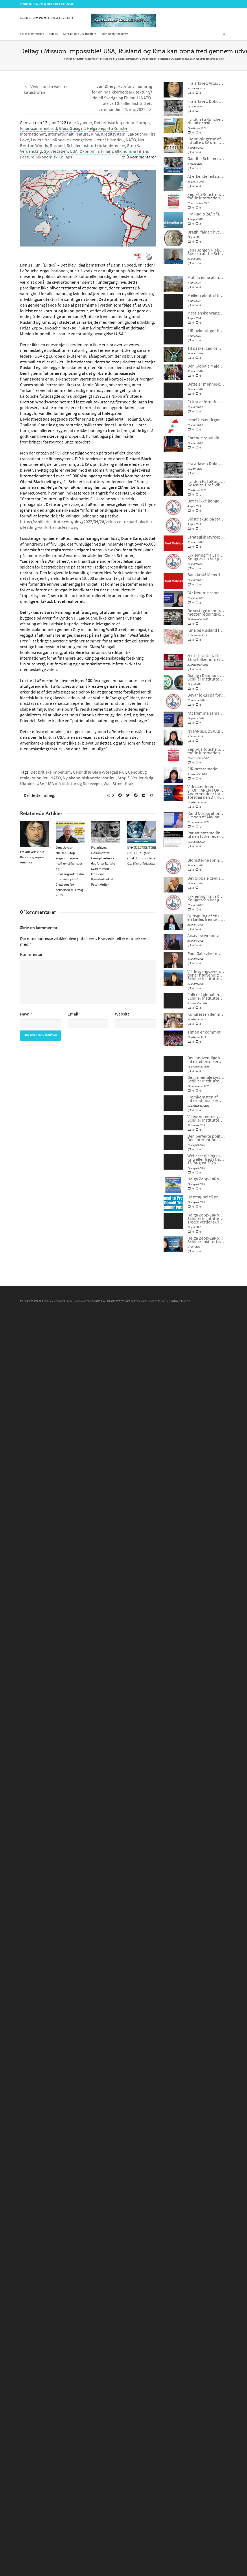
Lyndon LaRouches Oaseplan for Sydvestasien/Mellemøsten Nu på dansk (206, 121)
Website (122, 1014)
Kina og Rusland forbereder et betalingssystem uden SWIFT (206, 630)
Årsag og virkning (203, 935)
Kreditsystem (113, 134)
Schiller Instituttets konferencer (96, 146)
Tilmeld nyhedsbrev (114, 34)
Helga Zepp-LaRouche (107, 128)
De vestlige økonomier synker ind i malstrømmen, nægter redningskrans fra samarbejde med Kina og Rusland (206, 612)
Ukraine (27, 784)
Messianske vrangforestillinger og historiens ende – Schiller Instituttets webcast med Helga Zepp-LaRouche (206, 313)
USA (73, 151)
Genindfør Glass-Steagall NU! (99, 772)
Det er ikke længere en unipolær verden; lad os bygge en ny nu (206, 501)
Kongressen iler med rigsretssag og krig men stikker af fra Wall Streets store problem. (206, 1014)
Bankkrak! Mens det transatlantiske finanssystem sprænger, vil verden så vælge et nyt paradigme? (206, 575)
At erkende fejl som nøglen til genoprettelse (206, 176)
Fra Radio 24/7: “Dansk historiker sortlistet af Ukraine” (206, 214)
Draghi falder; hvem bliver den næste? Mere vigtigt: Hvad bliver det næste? (206, 232)
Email (73, 1014)
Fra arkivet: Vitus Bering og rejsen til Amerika (34, 857)
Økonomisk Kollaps (54, 157)
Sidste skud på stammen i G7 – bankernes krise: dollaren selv (206, 519)
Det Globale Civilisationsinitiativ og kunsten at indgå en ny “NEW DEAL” (206, 878)
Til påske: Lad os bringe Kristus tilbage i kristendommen (206, 348)
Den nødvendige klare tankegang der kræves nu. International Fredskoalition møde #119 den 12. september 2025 (206, 1059)
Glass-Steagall (72, 128)
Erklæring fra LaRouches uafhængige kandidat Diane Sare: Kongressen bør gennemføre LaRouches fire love (206, 557)
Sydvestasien (56, 151)
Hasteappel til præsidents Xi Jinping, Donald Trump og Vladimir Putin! (206, 1197)
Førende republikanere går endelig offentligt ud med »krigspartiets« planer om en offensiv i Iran (206, 438)
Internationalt (33, 134)
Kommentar (31, 954)
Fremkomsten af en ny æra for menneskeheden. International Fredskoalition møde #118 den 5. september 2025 (206, 1098)
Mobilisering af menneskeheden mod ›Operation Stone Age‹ (206, 277)
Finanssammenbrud (38, 128)
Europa (143, 123)
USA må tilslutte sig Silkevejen (74, 784)
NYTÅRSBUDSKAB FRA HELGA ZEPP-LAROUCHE (206, 731)
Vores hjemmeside (32, 34)
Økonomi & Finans (96, 151)
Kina (95, 134)
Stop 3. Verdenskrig (135, 778)
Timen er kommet (204, 1032)
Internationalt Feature (68, 134)
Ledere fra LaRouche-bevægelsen (61, 140)
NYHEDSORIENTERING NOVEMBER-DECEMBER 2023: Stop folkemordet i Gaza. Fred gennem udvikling (206, 657)
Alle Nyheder (80, 123)
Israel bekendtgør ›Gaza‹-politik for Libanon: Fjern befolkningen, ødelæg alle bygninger (206, 420)
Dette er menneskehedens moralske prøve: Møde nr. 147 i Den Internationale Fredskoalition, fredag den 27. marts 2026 (206, 384)
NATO (131, 140)
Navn (24, 1014)
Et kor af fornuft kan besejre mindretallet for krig (206, 402)
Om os (53, 34)
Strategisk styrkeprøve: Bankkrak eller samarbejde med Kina (206, 537)
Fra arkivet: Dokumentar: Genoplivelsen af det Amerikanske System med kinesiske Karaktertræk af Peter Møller (206, 101)
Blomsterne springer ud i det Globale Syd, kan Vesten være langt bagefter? (206, 860)
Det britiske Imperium (114, 123)
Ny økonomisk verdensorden (89, 778)
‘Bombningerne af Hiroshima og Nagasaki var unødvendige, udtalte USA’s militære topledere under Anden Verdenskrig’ (206, 140)
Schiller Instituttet (73, 59)
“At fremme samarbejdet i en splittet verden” (206, 593)
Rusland (57, 146)
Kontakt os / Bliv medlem (79, 34)
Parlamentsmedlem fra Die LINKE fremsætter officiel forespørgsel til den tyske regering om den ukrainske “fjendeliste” (206, 834)
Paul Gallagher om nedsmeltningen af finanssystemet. (206, 953)
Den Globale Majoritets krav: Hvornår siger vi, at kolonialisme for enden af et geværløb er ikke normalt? (206, 366)
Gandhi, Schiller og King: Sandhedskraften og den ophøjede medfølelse (206, 158)
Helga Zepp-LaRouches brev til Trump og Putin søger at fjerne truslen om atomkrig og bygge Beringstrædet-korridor (206, 1179)
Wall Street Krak (118, 784)
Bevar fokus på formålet (206, 695)
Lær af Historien (109, 140)
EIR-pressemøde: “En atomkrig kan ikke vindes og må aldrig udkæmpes (206, 769)
